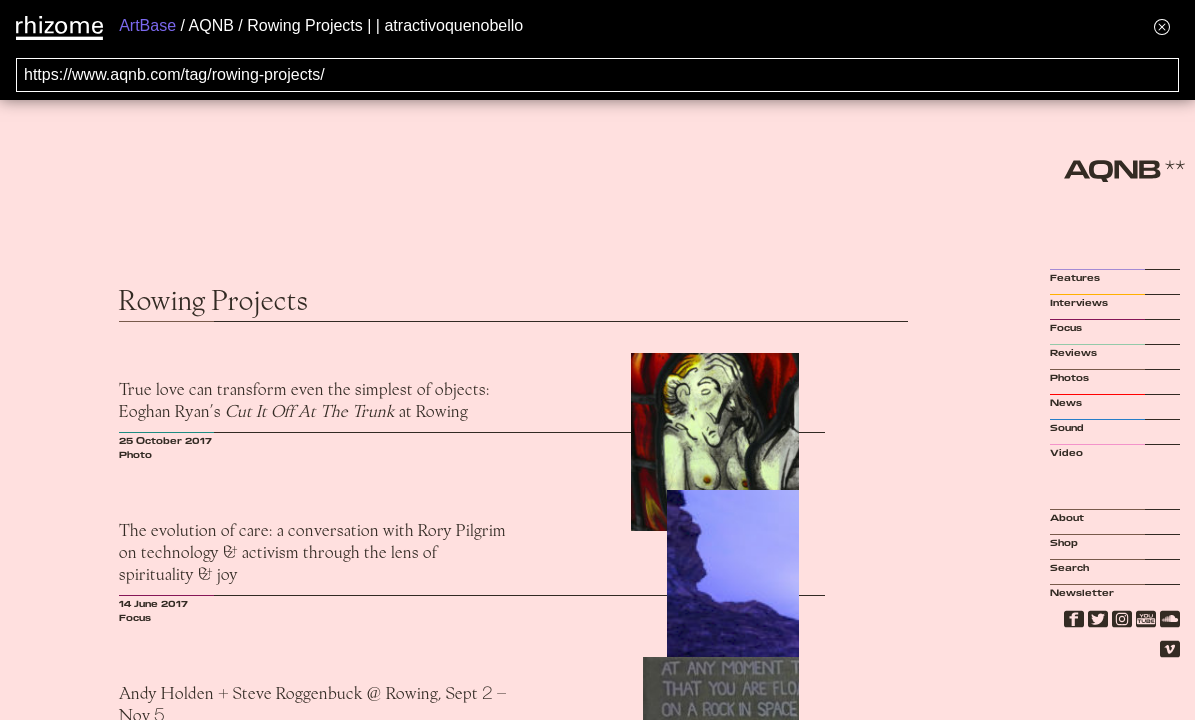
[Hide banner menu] (1162, 26)
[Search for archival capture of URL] (597, 75)
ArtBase (147, 25)
